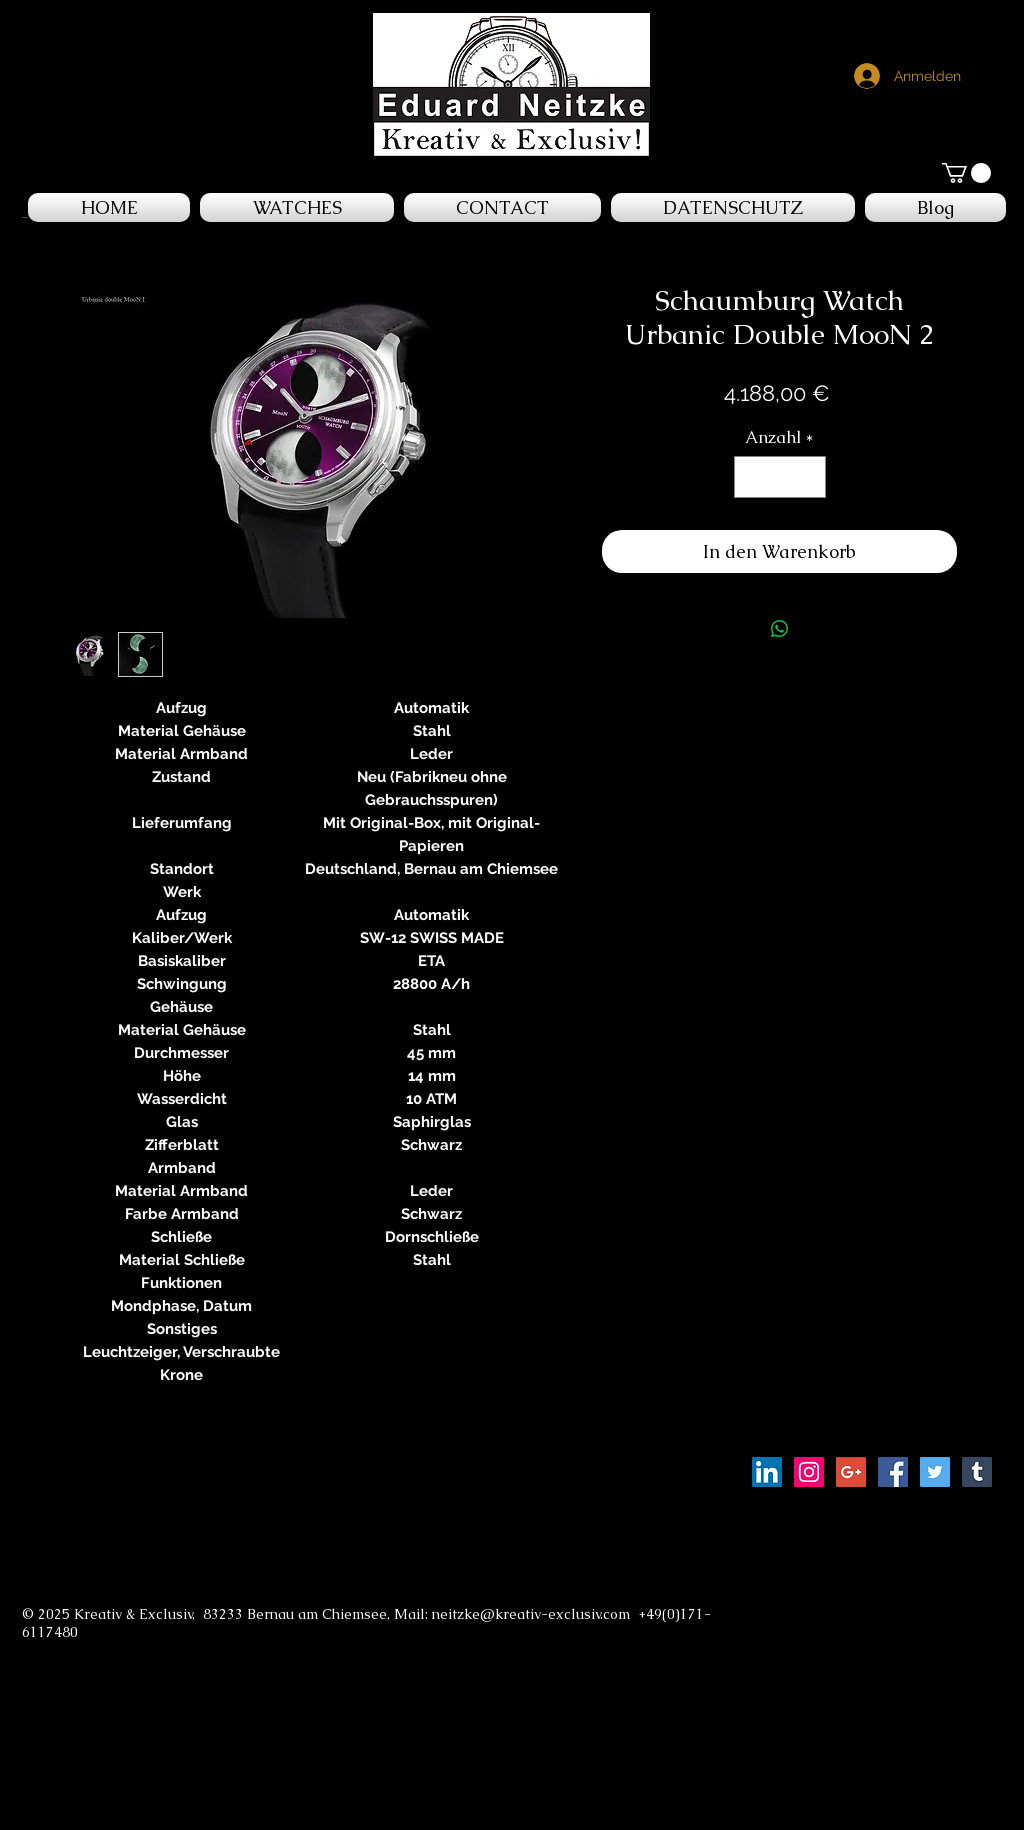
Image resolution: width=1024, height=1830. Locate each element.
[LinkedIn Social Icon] (767, 1472)
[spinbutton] (779, 477)
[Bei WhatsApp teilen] (780, 629)
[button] (966, 173)
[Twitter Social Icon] (935, 1472)
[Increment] (808, 477)
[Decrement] (752, 477)
